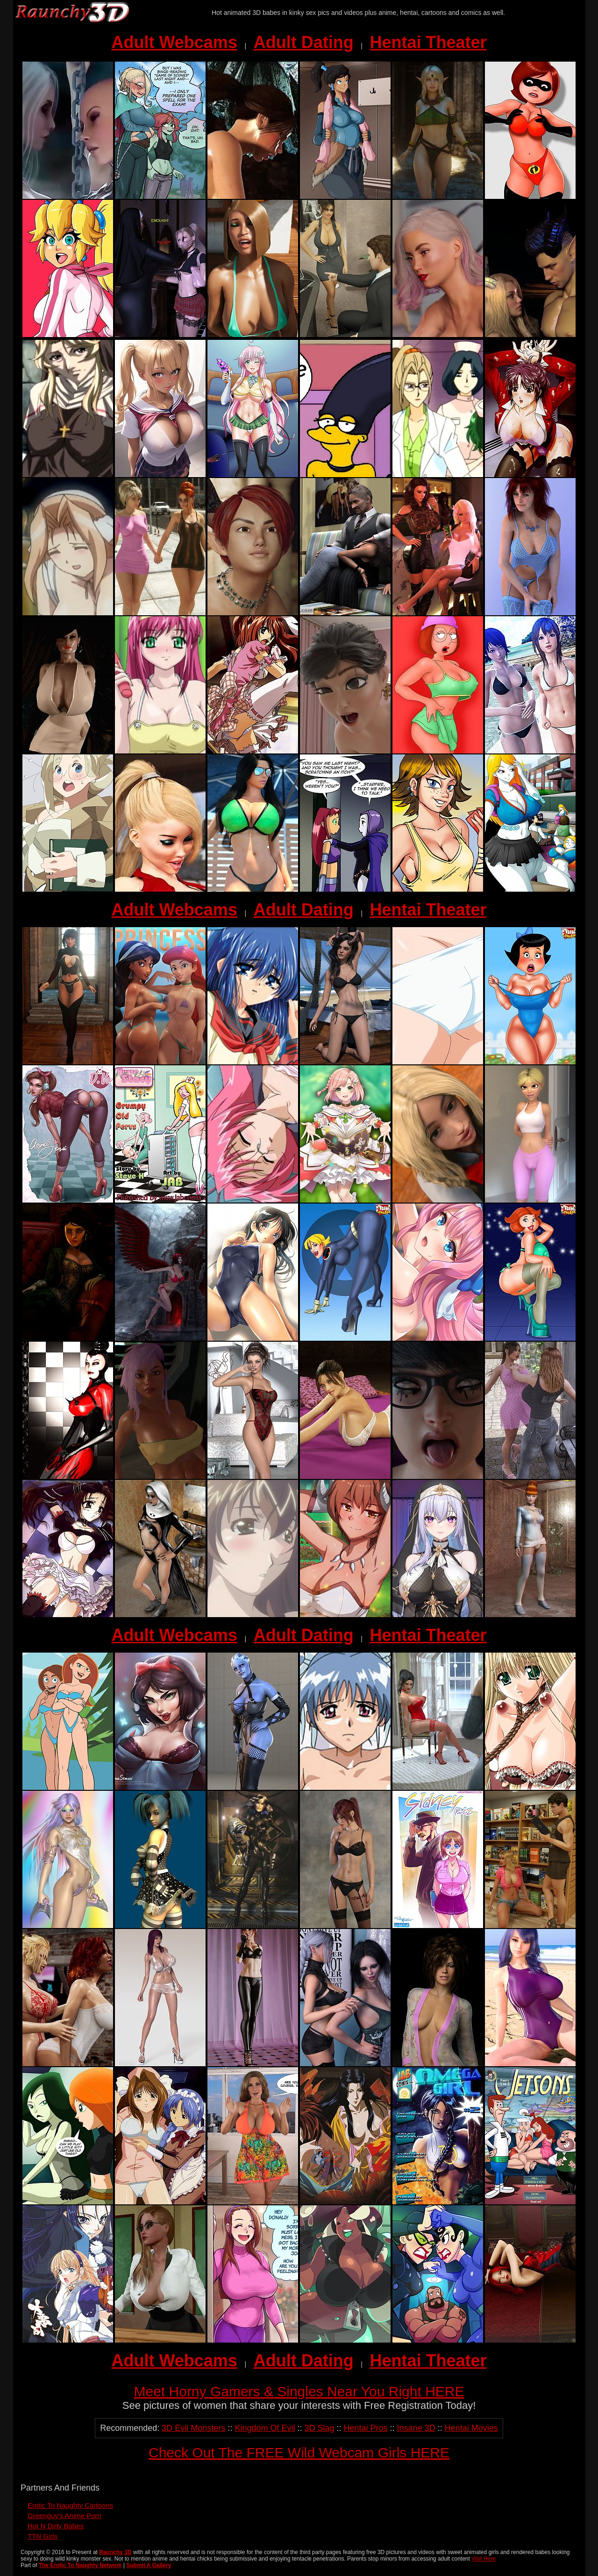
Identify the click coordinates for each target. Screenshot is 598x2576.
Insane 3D (416, 2428)
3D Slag (319, 2428)
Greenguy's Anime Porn (64, 2516)
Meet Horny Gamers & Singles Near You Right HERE (299, 2391)
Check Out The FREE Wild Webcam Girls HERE (299, 2452)
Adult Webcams (174, 42)
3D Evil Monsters (193, 2428)
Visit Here (483, 2558)
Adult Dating (304, 42)
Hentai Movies (471, 2428)
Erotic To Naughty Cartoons (70, 2505)
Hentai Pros (366, 2428)
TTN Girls (42, 2536)
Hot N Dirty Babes (56, 2526)
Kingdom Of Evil (265, 2428)
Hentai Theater (428, 42)
